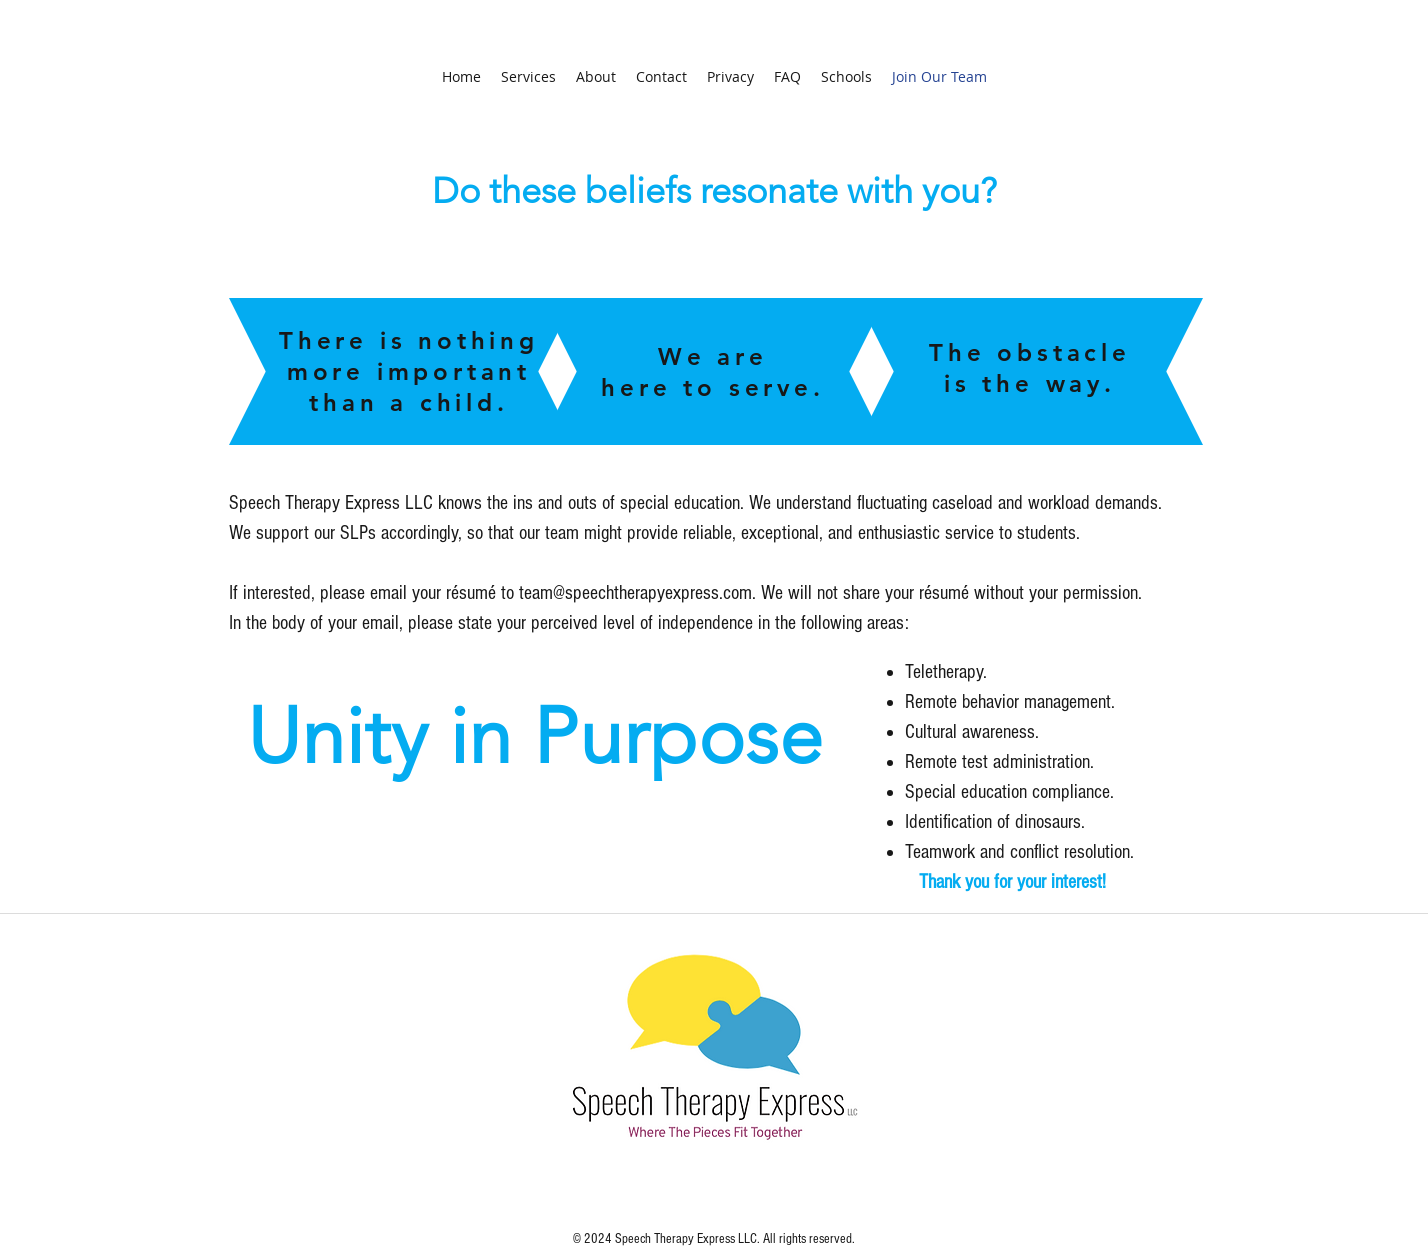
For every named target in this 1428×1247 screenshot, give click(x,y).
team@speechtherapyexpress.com (635, 593)
